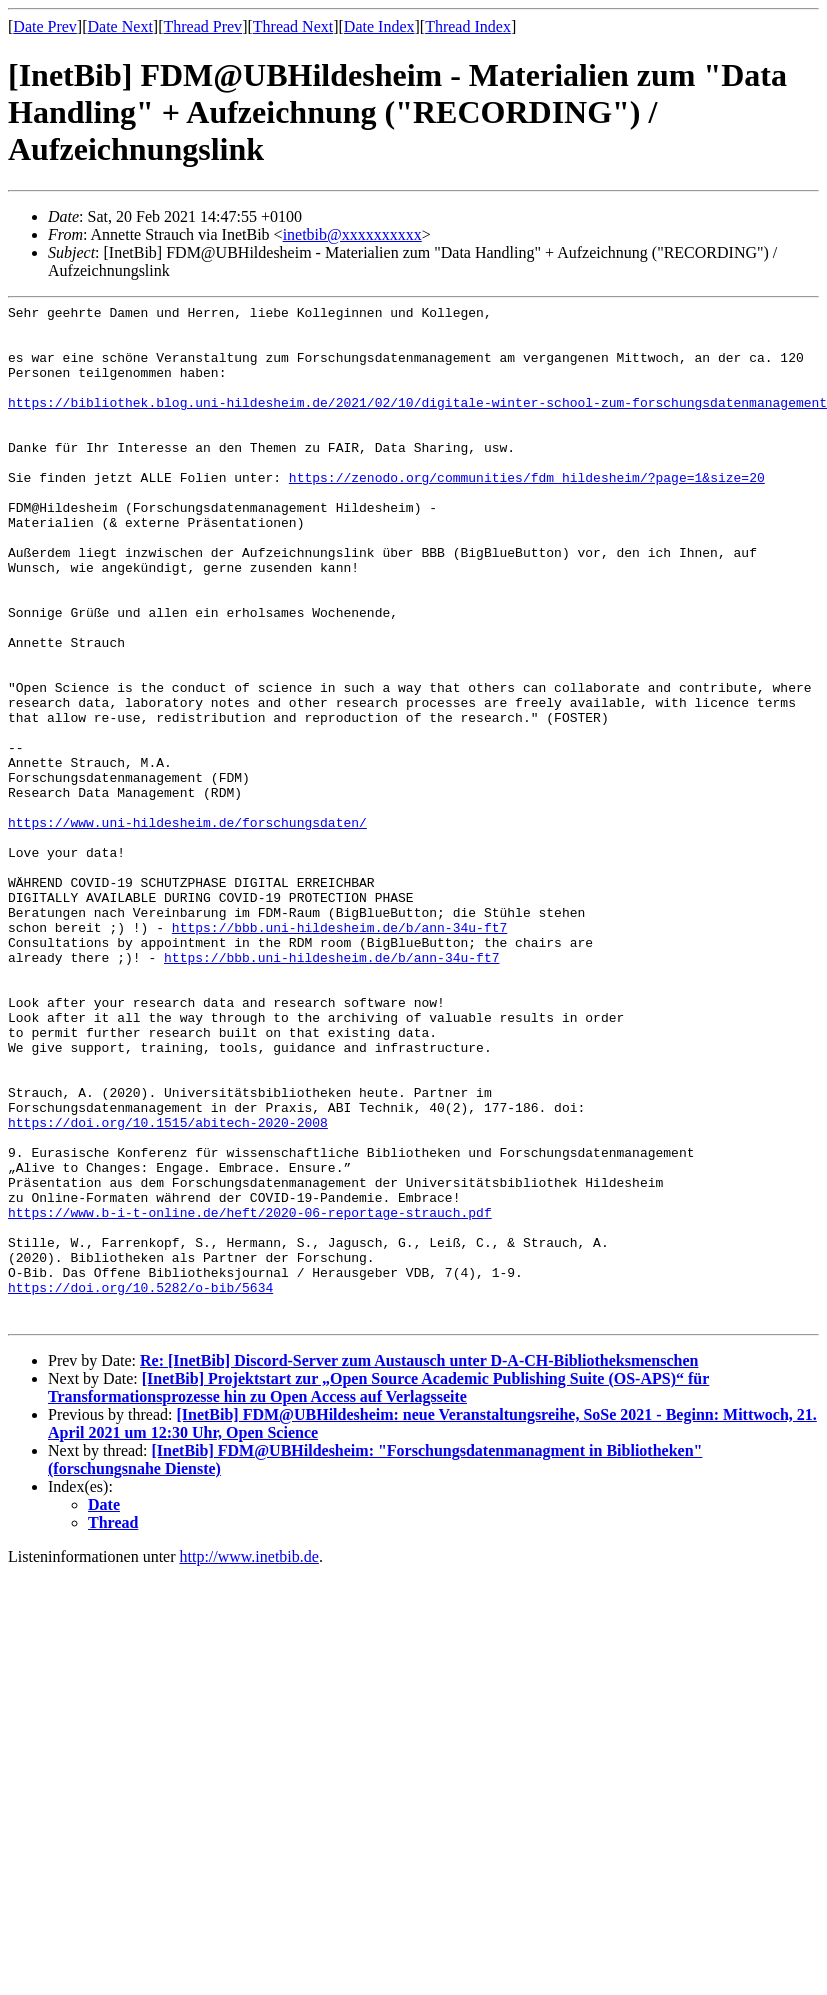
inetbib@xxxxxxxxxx (352, 234)
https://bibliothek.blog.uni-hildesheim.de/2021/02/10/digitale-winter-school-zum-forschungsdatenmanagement (417, 423)
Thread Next (293, 26)
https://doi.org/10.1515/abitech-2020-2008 (168, 1287)
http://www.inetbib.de (249, 1760)
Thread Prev (202, 26)
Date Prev (45, 26)
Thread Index (468, 26)
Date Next (120, 26)
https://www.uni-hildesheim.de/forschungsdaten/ (187, 927)
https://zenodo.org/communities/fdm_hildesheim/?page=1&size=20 (527, 513)
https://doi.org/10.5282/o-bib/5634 (140, 1485)
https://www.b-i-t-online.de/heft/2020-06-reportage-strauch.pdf (250, 1395)
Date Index (379, 26)
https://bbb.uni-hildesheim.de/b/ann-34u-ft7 (339, 1053)
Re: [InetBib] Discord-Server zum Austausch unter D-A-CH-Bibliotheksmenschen (419, 1564)
